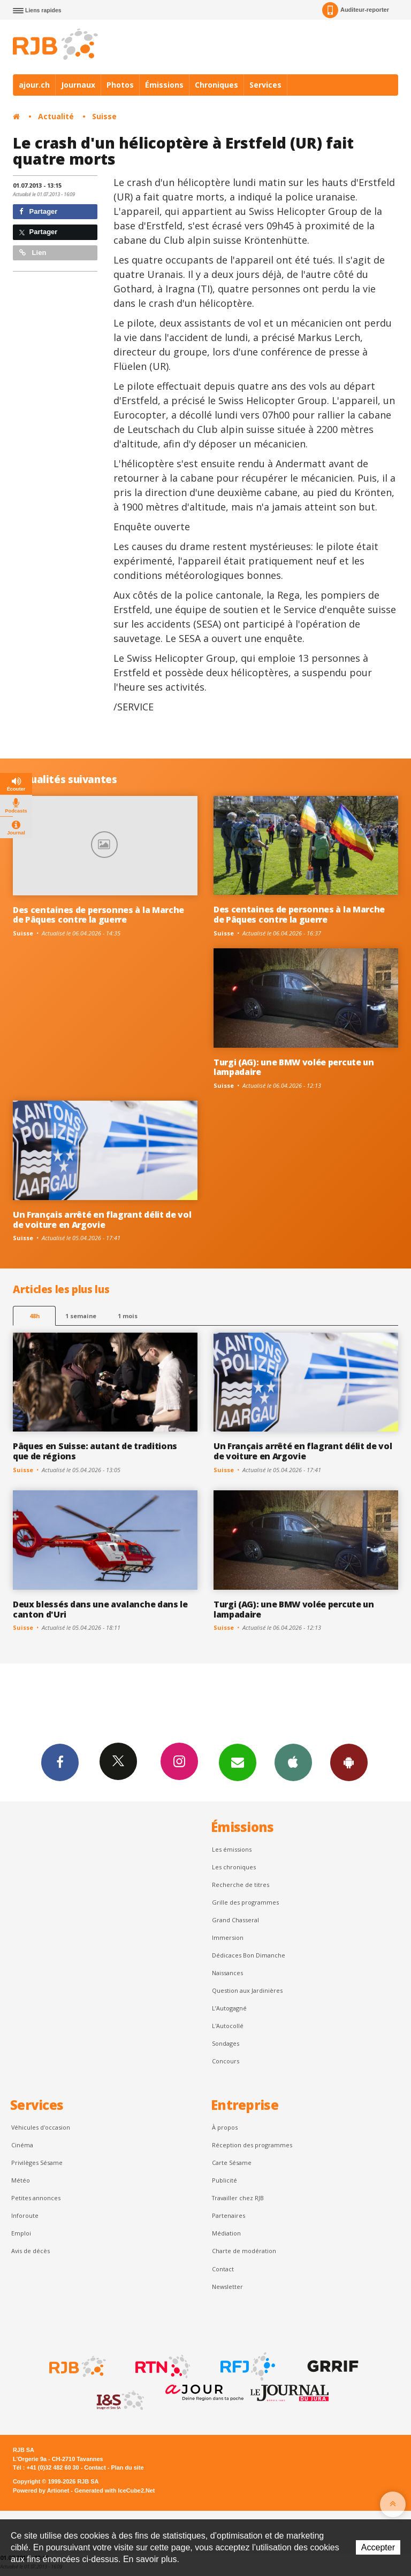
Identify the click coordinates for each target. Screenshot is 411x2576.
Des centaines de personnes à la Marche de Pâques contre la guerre (98, 915)
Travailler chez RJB (238, 2197)
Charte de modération (244, 2250)
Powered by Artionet (41, 2490)
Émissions (164, 85)
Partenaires (228, 2215)
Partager (38, 211)
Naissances (227, 1972)
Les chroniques (234, 1866)
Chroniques (216, 85)
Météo (20, 2180)
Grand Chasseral (235, 1919)
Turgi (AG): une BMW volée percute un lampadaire (294, 1067)
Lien (32, 253)
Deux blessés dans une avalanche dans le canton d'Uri (100, 1609)
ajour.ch (34, 85)
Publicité (224, 2180)
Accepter (378, 2547)
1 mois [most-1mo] (128, 1316)
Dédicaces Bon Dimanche (248, 1955)
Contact (223, 2268)
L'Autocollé (227, 2025)
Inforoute (25, 2215)
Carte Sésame (232, 2162)
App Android (349, 1762)
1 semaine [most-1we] (80, 1316)
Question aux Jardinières (247, 1990)
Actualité (56, 116)
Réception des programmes (252, 2144)
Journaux (78, 85)
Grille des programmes (245, 1902)
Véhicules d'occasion (40, 2127)
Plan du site (127, 2467)
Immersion (227, 1937)
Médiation (226, 2233)
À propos (225, 2127)
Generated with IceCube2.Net (114, 2490)
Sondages (225, 2043)
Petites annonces (35, 2197)
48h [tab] (34, 1316)
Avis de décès (30, 2250)
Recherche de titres (240, 1884)
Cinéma (22, 2144)
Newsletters (237, 1762)
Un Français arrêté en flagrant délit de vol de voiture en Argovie (102, 1220)
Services (265, 85)
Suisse (104, 116)
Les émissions (232, 1849)
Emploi (21, 2233)
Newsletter (227, 2286)
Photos (120, 85)
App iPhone (293, 1762)
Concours (225, 2060)
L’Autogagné (229, 2008)
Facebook (60, 1762)
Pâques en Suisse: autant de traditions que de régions (95, 1451)
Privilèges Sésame (37, 2162)
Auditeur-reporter (355, 10)
